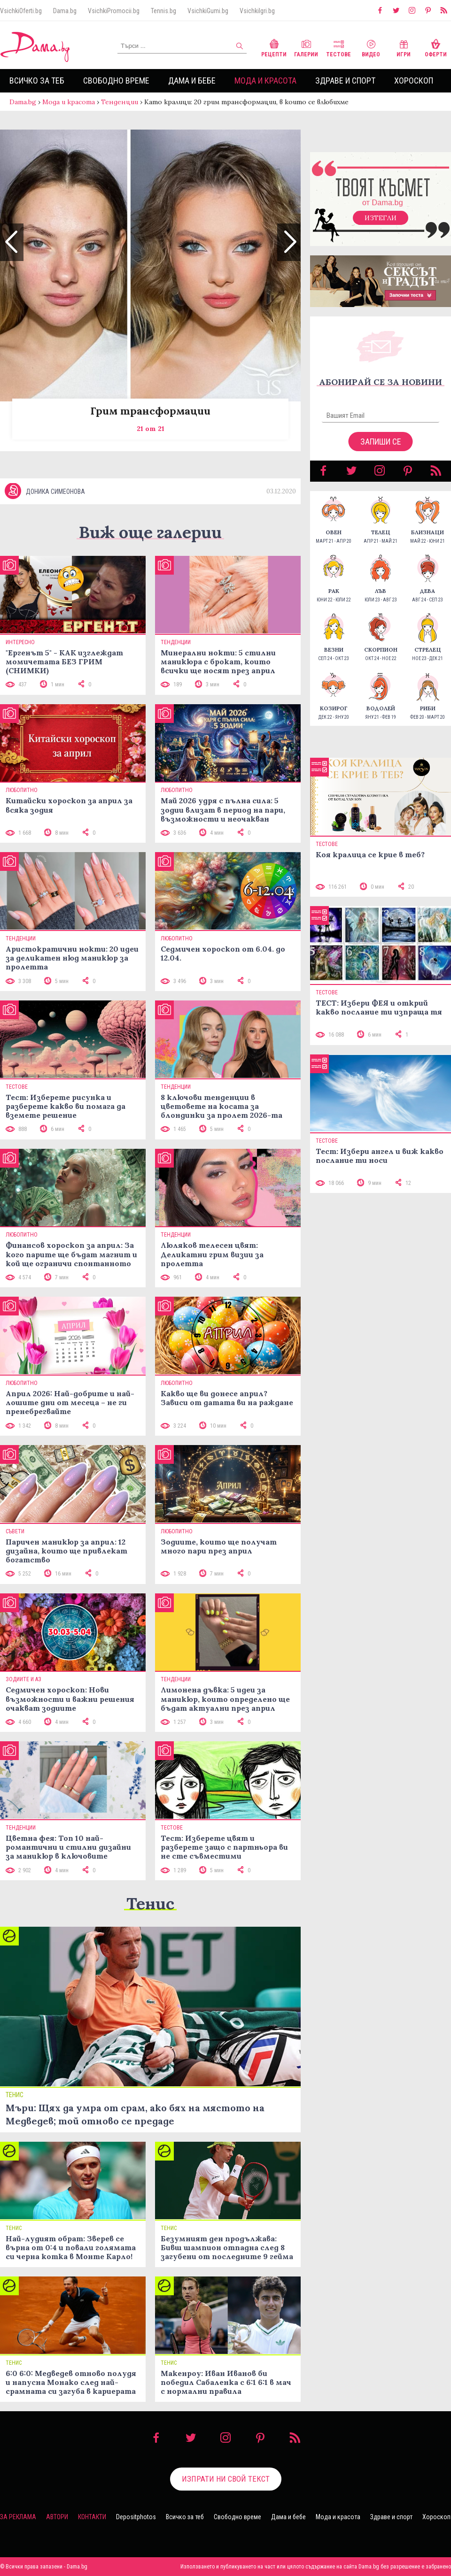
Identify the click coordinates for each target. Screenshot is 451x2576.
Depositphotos (136, 2517)
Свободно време (116, 80)
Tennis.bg (163, 11)
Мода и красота (265, 80)
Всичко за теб (36, 80)
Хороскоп (413, 80)
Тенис (150, 1903)
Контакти (92, 2517)
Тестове (338, 47)
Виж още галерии (150, 532)
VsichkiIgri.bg (257, 11)
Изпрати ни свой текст (226, 2479)
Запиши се (380, 441)
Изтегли (381, 218)
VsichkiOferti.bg (21, 11)
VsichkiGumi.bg (207, 11)
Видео (371, 47)
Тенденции (119, 102)
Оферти (436, 47)
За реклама (18, 2517)
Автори (57, 2517)
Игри (404, 47)
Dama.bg (65, 11)
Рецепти (274, 47)
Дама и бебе (192, 80)
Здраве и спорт (345, 80)
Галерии (306, 47)
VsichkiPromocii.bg (114, 11)
